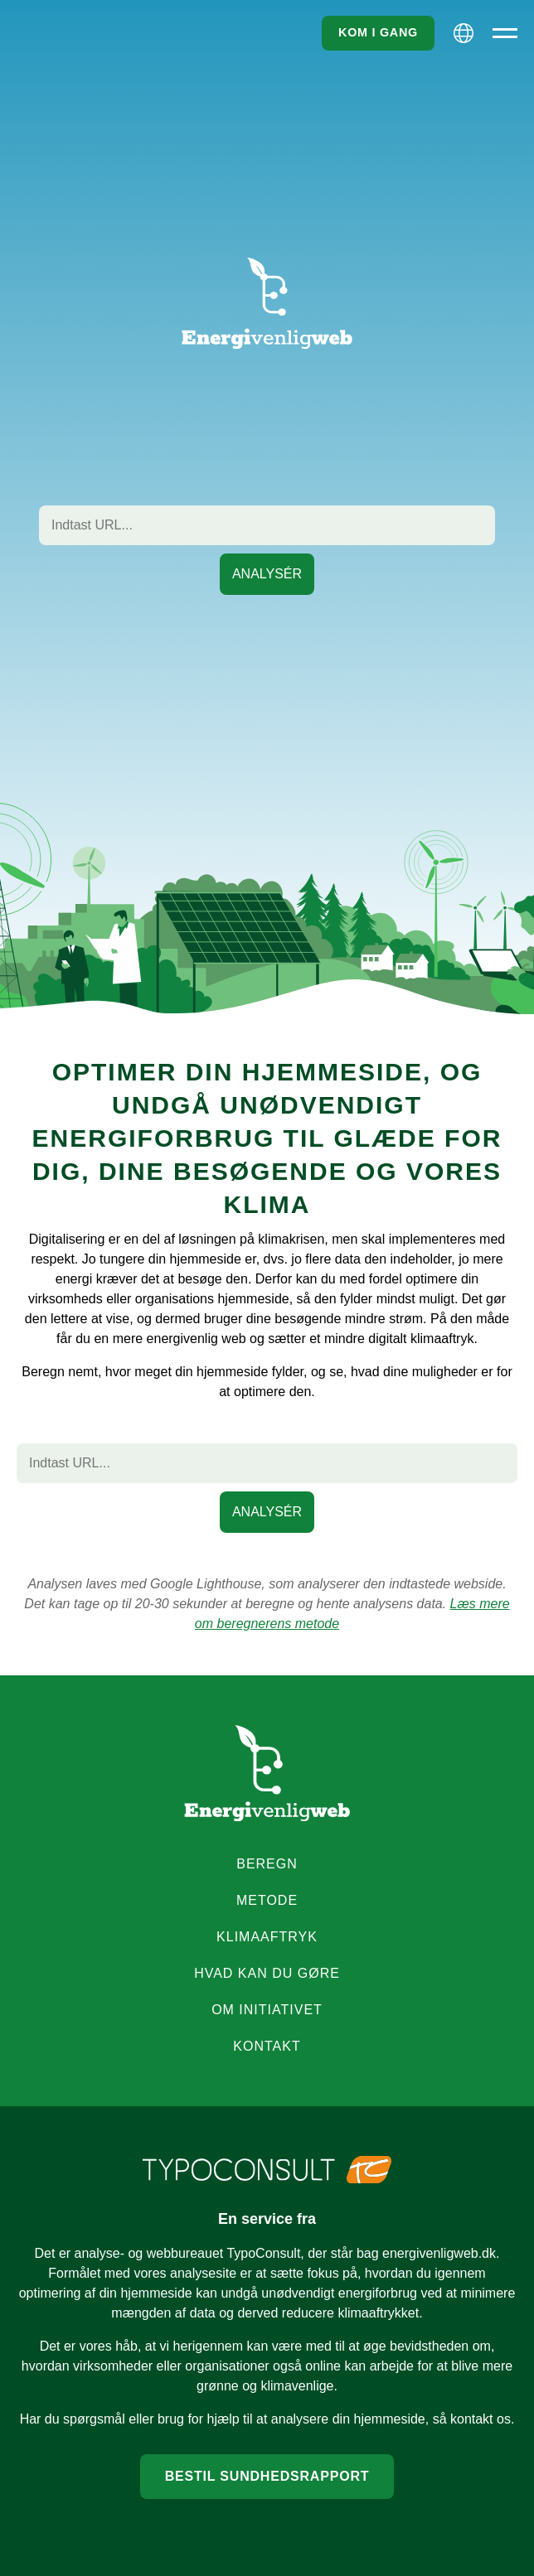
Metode (267, 1900)
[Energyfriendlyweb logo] (267, 1773)
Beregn (267, 1864)
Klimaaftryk (267, 1937)
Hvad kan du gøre (267, 1973)
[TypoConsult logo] (267, 2169)
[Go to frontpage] (267, 304)
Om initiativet (267, 2010)
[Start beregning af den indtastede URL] (267, 574)
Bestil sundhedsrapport (267, 2476)
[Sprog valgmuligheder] (463, 33)
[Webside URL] (267, 525)
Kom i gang (378, 32)
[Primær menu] (505, 33)
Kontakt (266, 2046)
